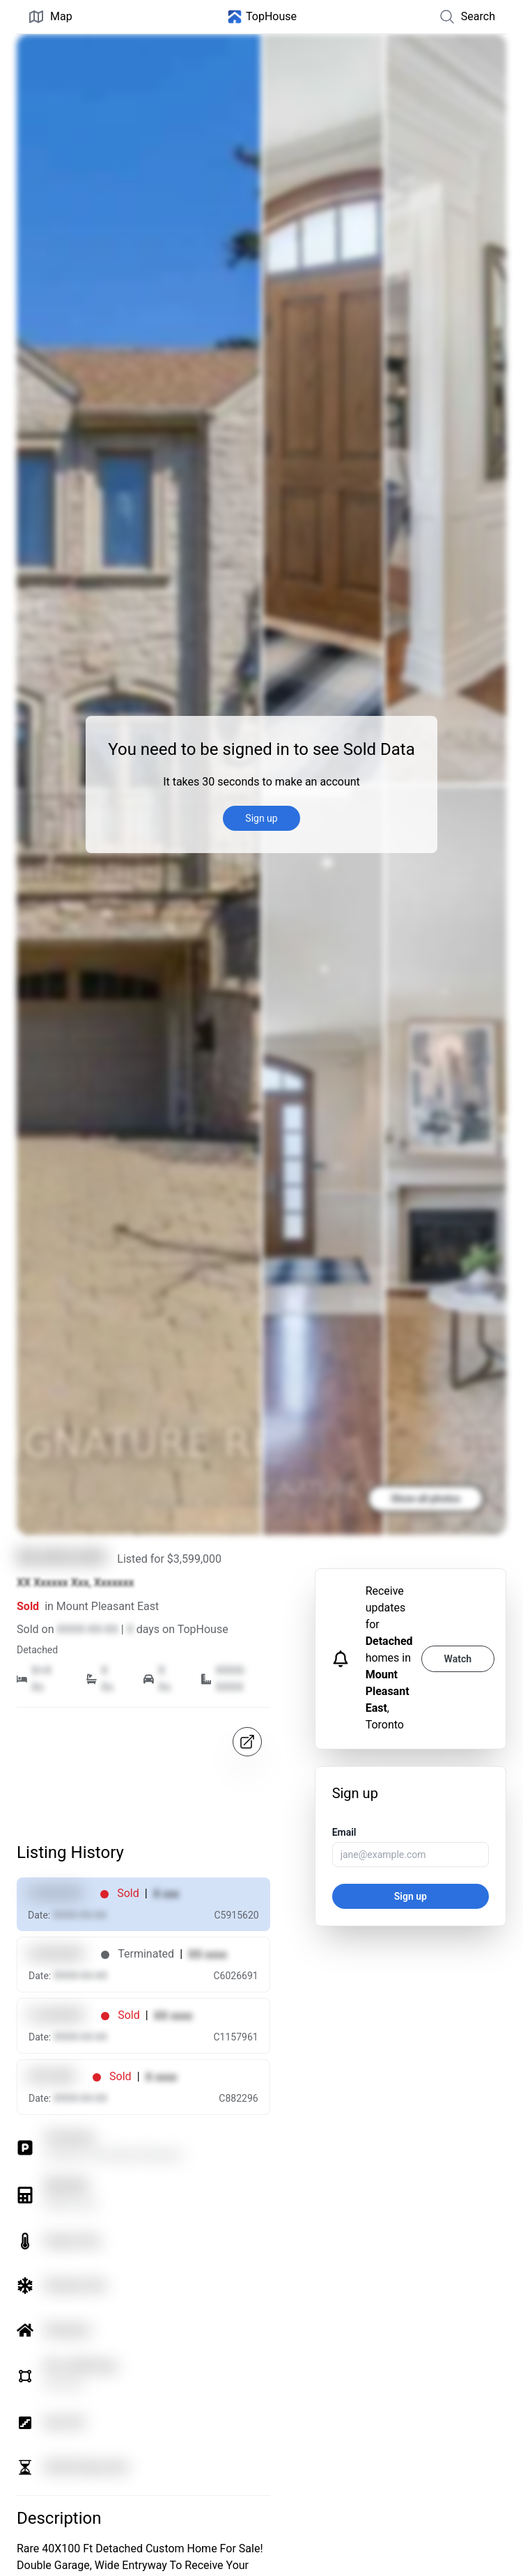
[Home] (262, 16)
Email (344, 1832)
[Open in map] (247, 1741)
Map (50, 16)
